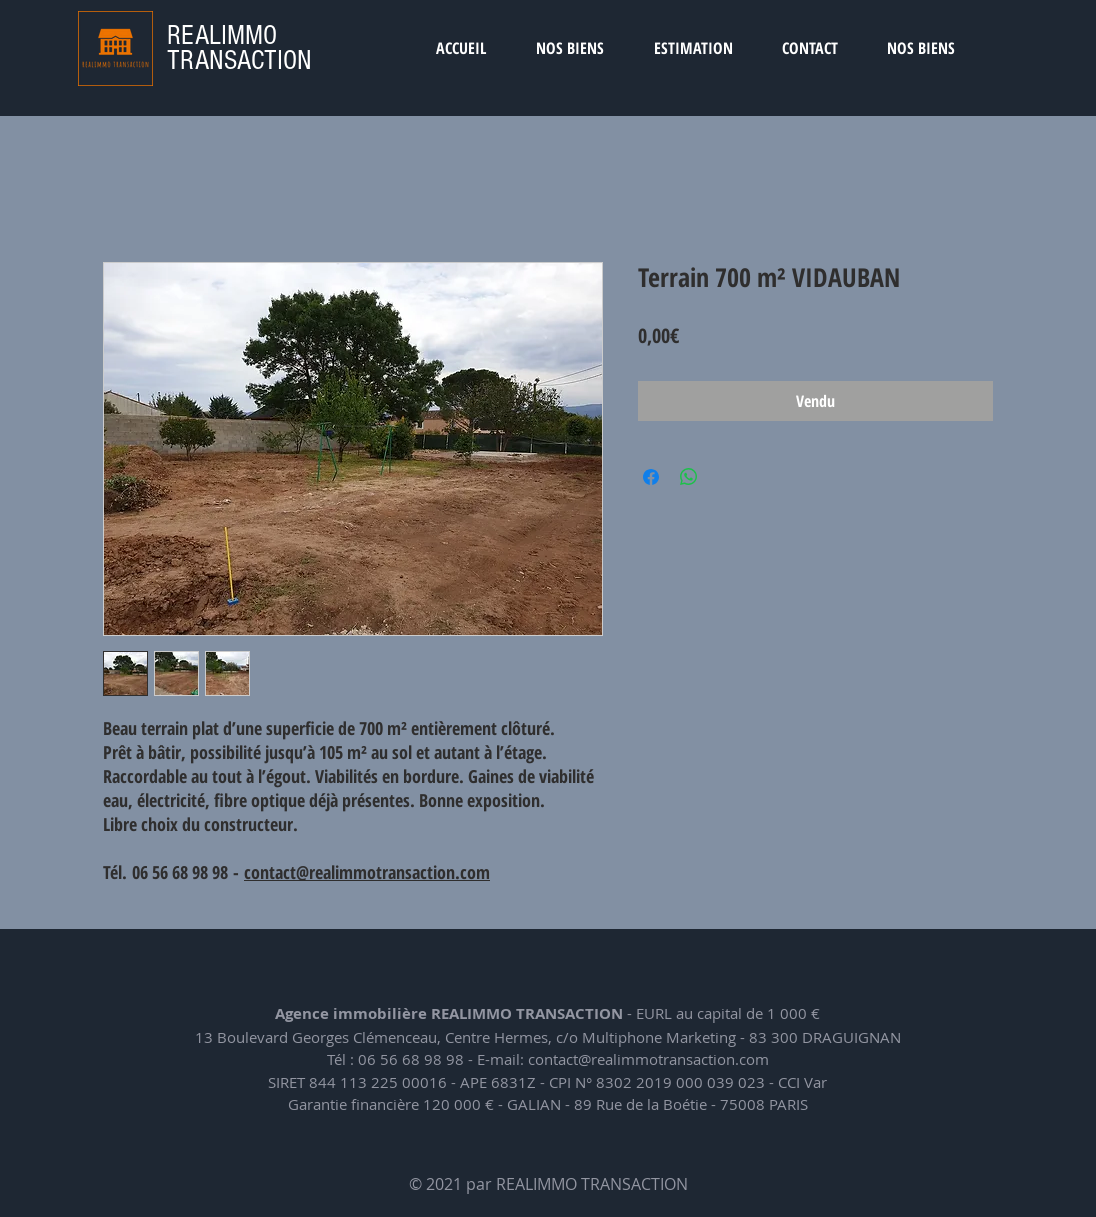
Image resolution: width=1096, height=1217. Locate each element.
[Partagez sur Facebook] (651, 477)
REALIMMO (222, 35)
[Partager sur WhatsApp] (689, 477)
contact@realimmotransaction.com (367, 872)
